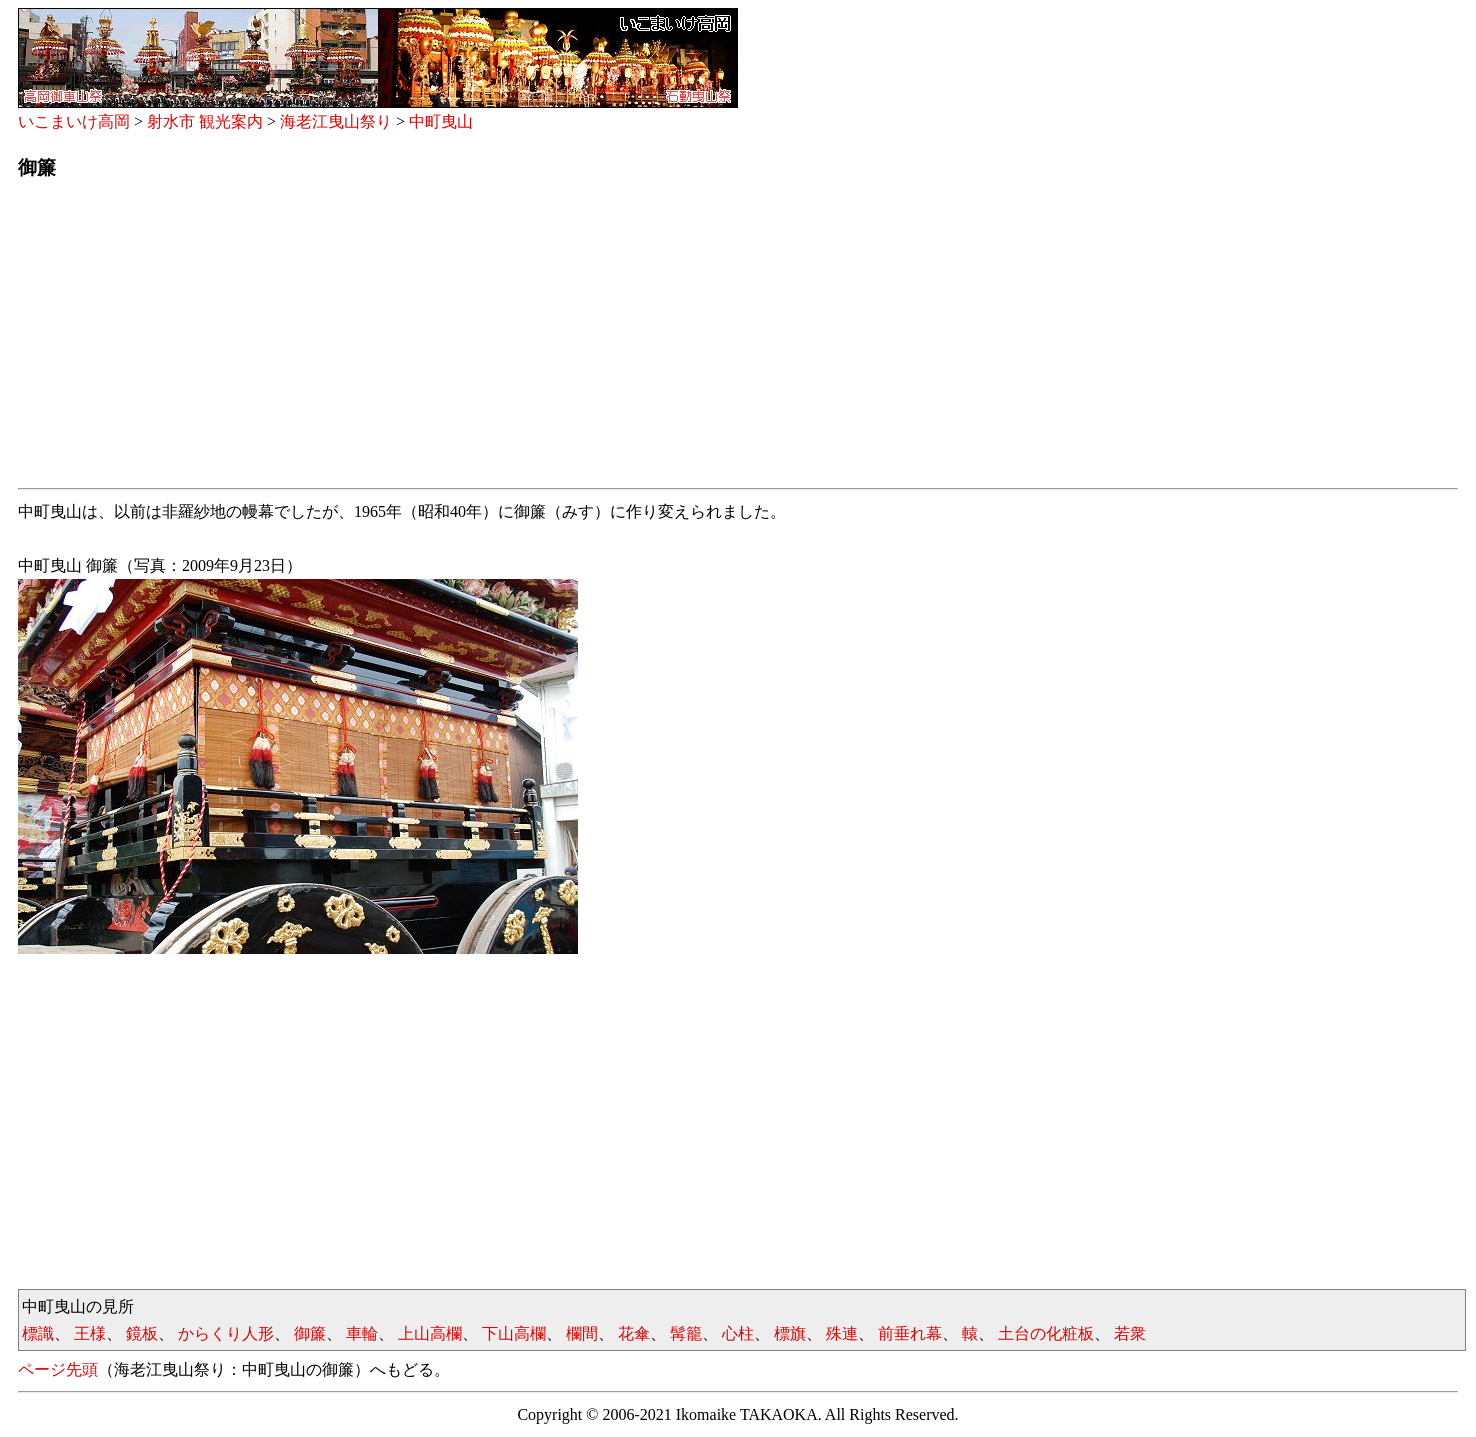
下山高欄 (514, 1333)
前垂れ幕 (910, 1333)
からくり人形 (226, 1333)
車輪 (362, 1333)
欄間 (582, 1333)
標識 (38, 1333)
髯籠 (686, 1333)
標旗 (790, 1333)
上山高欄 (430, 1333)
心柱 (738, 1333)
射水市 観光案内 (205, 121)
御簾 (310, 1333)
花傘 (634, 1333)
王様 (90, 1333)
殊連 (842, 1333)
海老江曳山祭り (336, 121)
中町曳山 (441, 121)
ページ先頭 (58, 1369)
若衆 (1130, 1333)
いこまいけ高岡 (74, 121)
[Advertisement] (618, 340)
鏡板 (142, 1333)
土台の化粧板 (1046, 1333)
